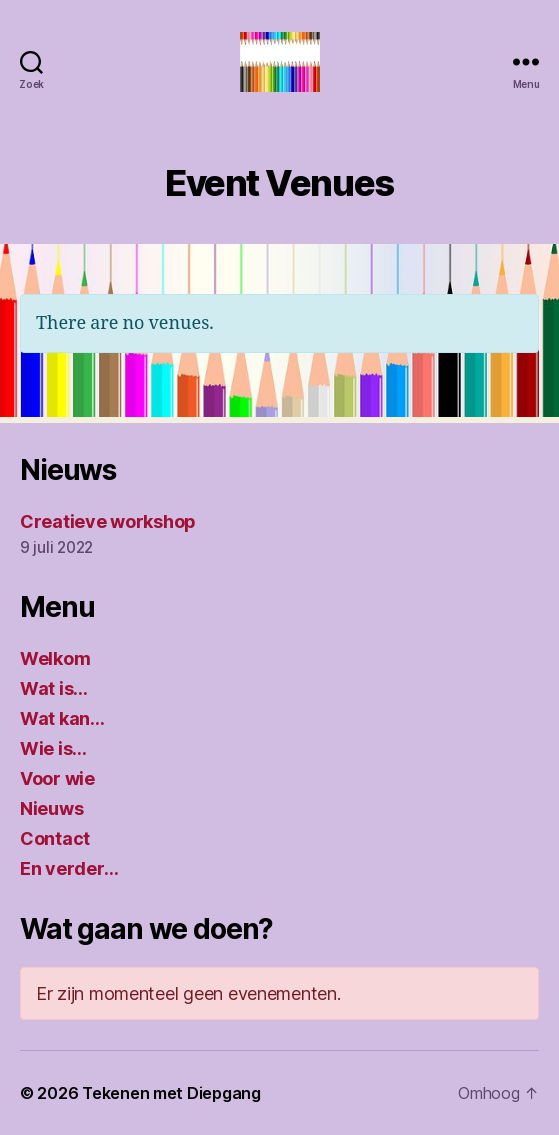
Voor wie (57, 778)
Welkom (55, 658)
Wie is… (53, 748)
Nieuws (51, 808)
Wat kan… (62, 718)
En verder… (69, 868)
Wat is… (54, 688)
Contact (55, 838)
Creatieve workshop (108, 521)
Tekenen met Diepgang (171, 1093)
